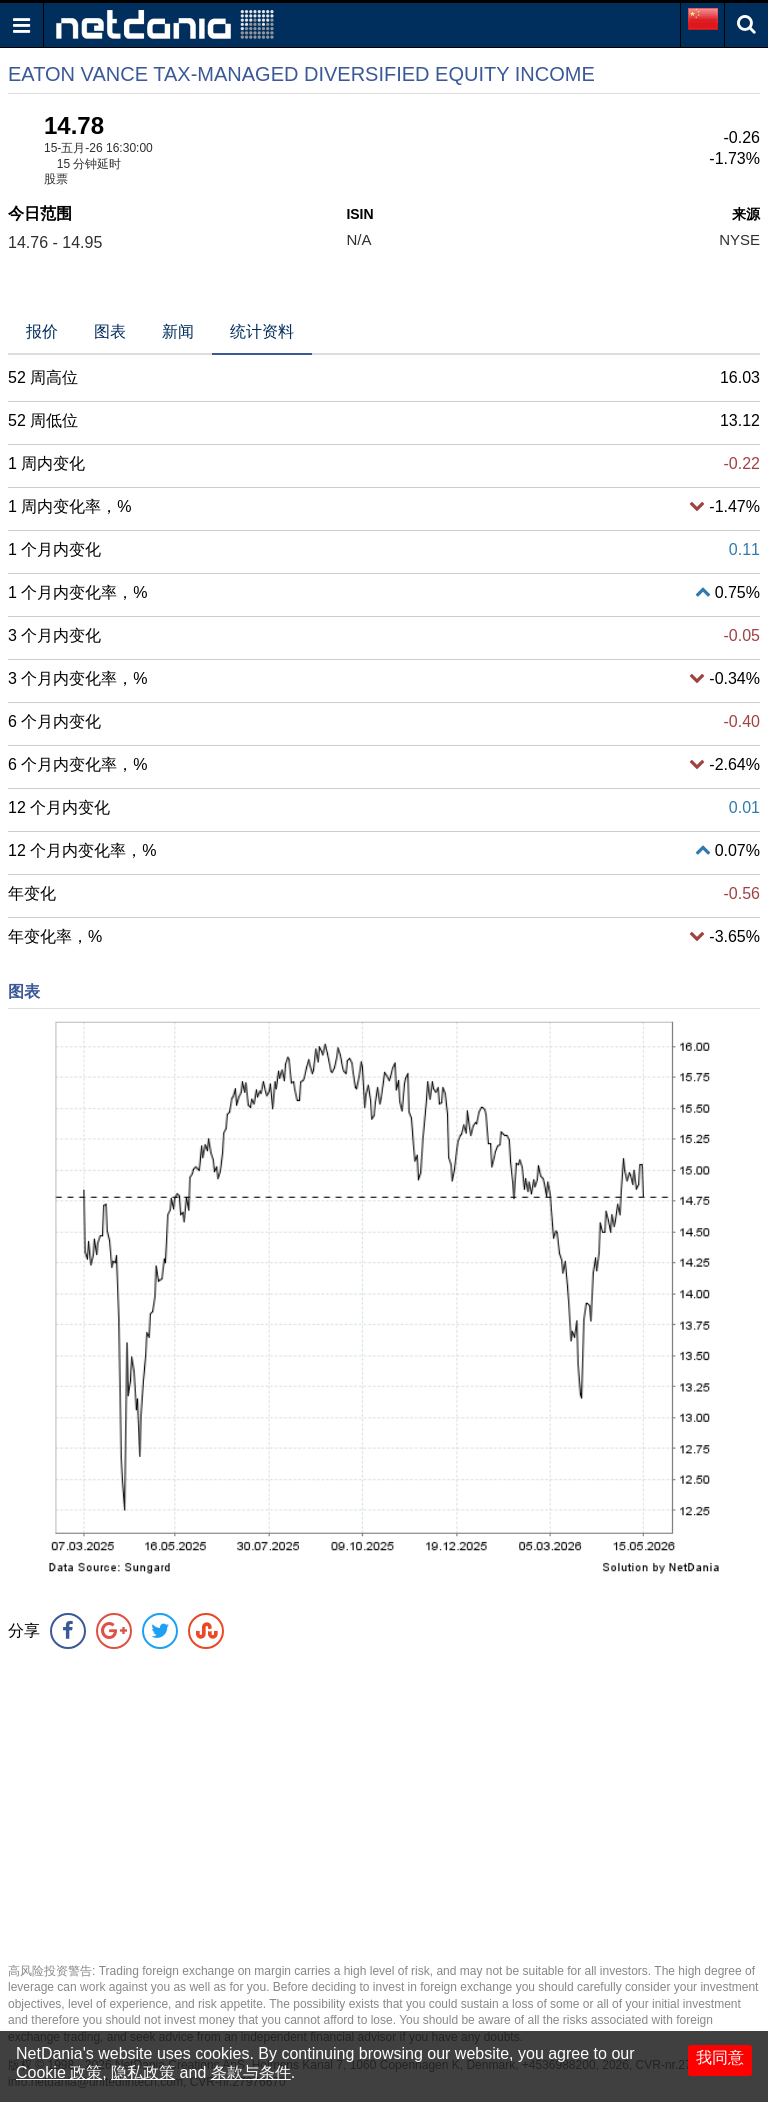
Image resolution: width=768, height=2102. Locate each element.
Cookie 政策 (59, 2072)
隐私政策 (143, 2072)
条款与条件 (251, 2072)
